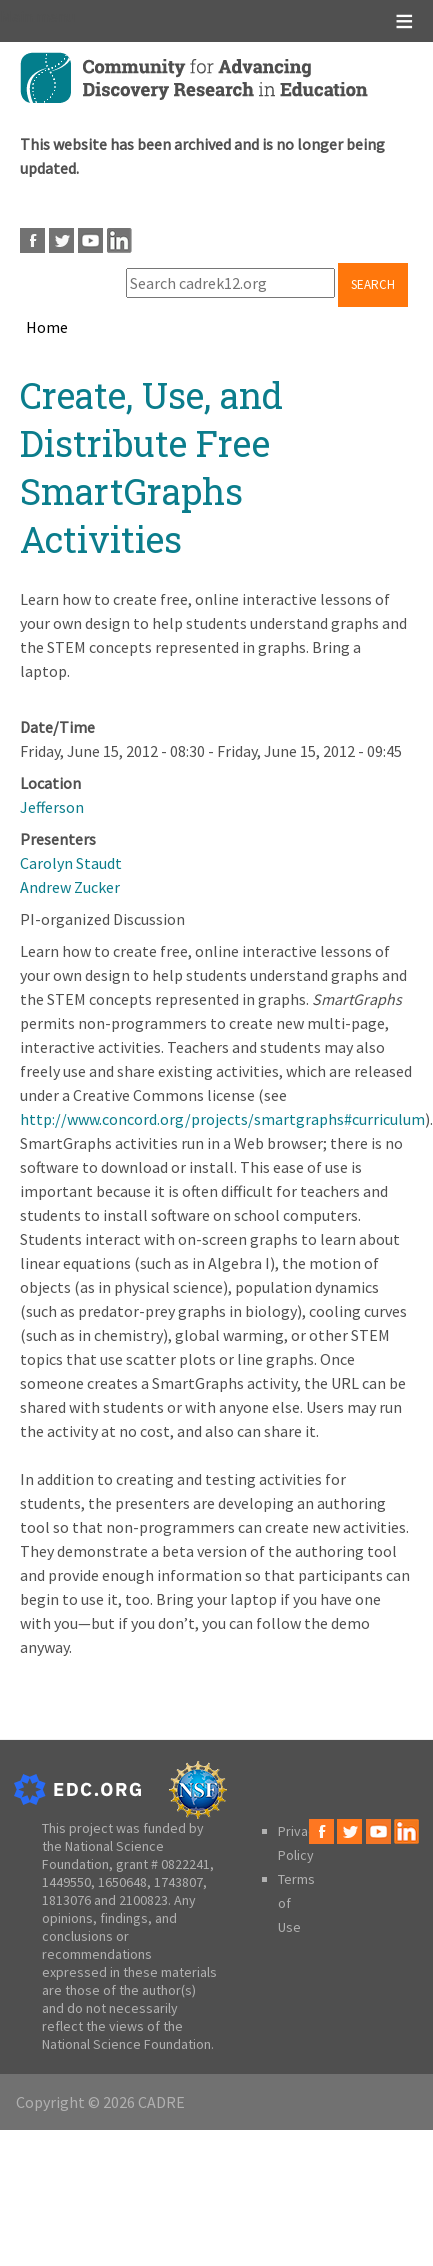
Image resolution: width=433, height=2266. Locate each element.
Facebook (32, 240)
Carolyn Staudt (71, 863)
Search (373, 284)
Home (47, 327)
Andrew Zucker (70, 887)
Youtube (90, 240)
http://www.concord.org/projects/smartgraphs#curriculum (222, 1119)
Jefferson (52, 807)
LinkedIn (119, 240)
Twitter (61, 240)
